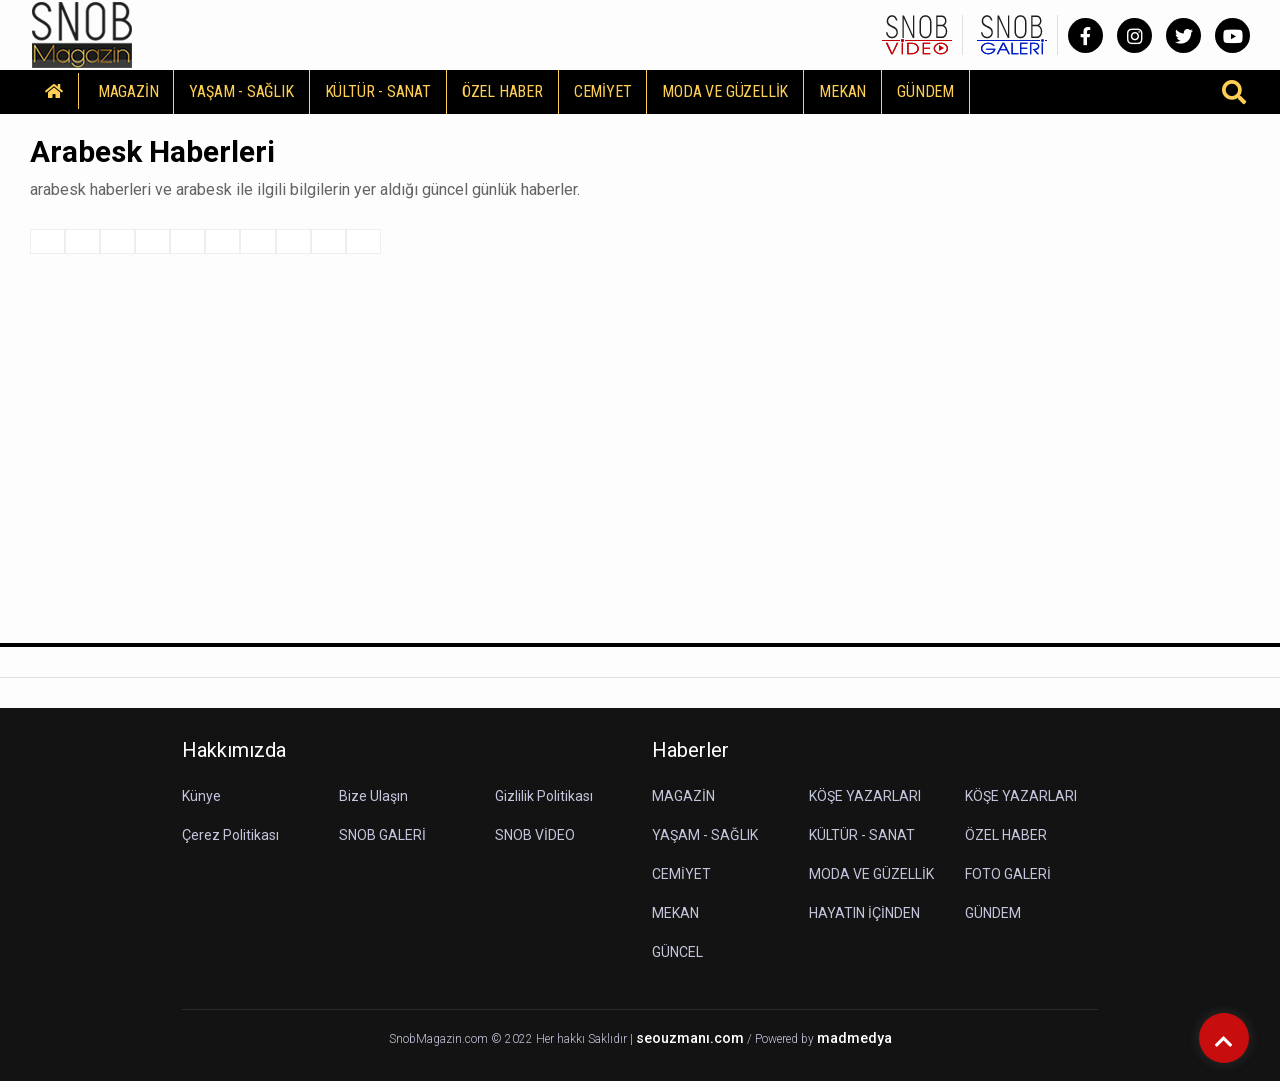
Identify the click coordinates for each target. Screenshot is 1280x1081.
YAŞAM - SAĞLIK (241, 91)
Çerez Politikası (230, 835)
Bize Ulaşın (373, 796)
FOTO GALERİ (1008, 874)
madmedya (854, 1038)
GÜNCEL (677, 952)
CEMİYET (603, 91)
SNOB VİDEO (535, 835)
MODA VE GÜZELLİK (725, 91)
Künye (201, 796)
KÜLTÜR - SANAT (378, 91)
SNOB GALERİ (382, 835)
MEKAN (842, 91)
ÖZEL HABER (502, 91)
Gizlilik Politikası (544, 796)
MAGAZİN (128, 91)
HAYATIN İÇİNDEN (864, 913)
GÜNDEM (925, 91)
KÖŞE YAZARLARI (865, 796)
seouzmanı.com (690, 1038)
